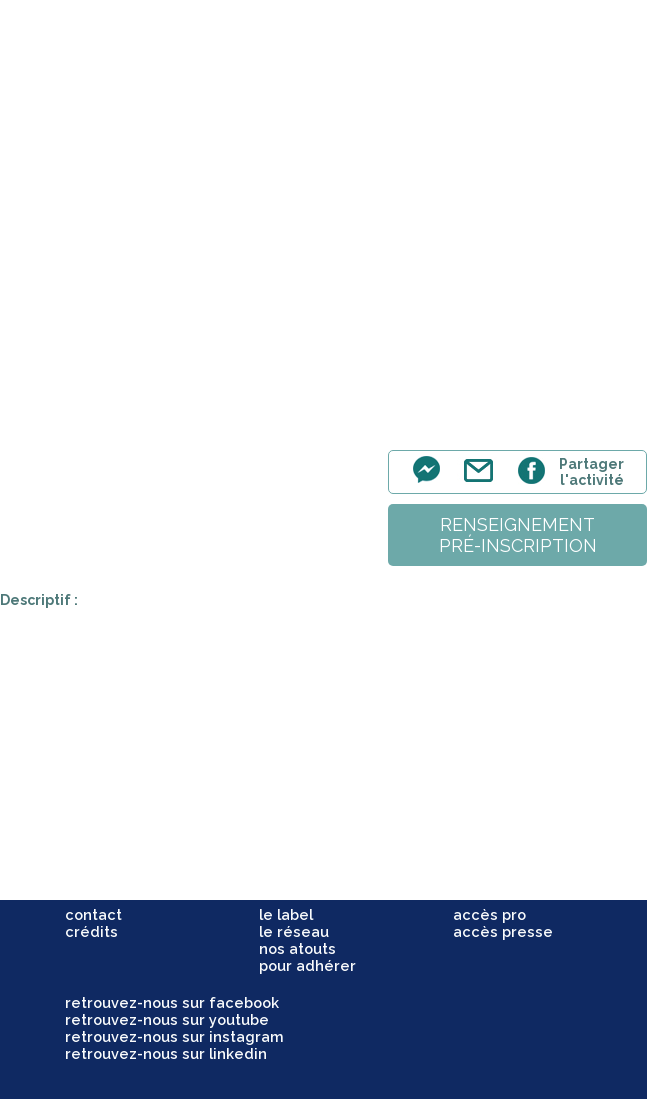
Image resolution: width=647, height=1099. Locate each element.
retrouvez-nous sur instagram (174, 1036)
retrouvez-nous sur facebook (172, 1002)
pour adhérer (307, 965)
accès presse (503, 931)
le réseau (294, 931)
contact (93, 914)
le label (286, 914)
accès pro (489, 914)
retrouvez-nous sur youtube (167, 1019)
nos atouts (297, 948)
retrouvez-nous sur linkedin (166, 1053)
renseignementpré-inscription (518, 535)
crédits (91, 931)
